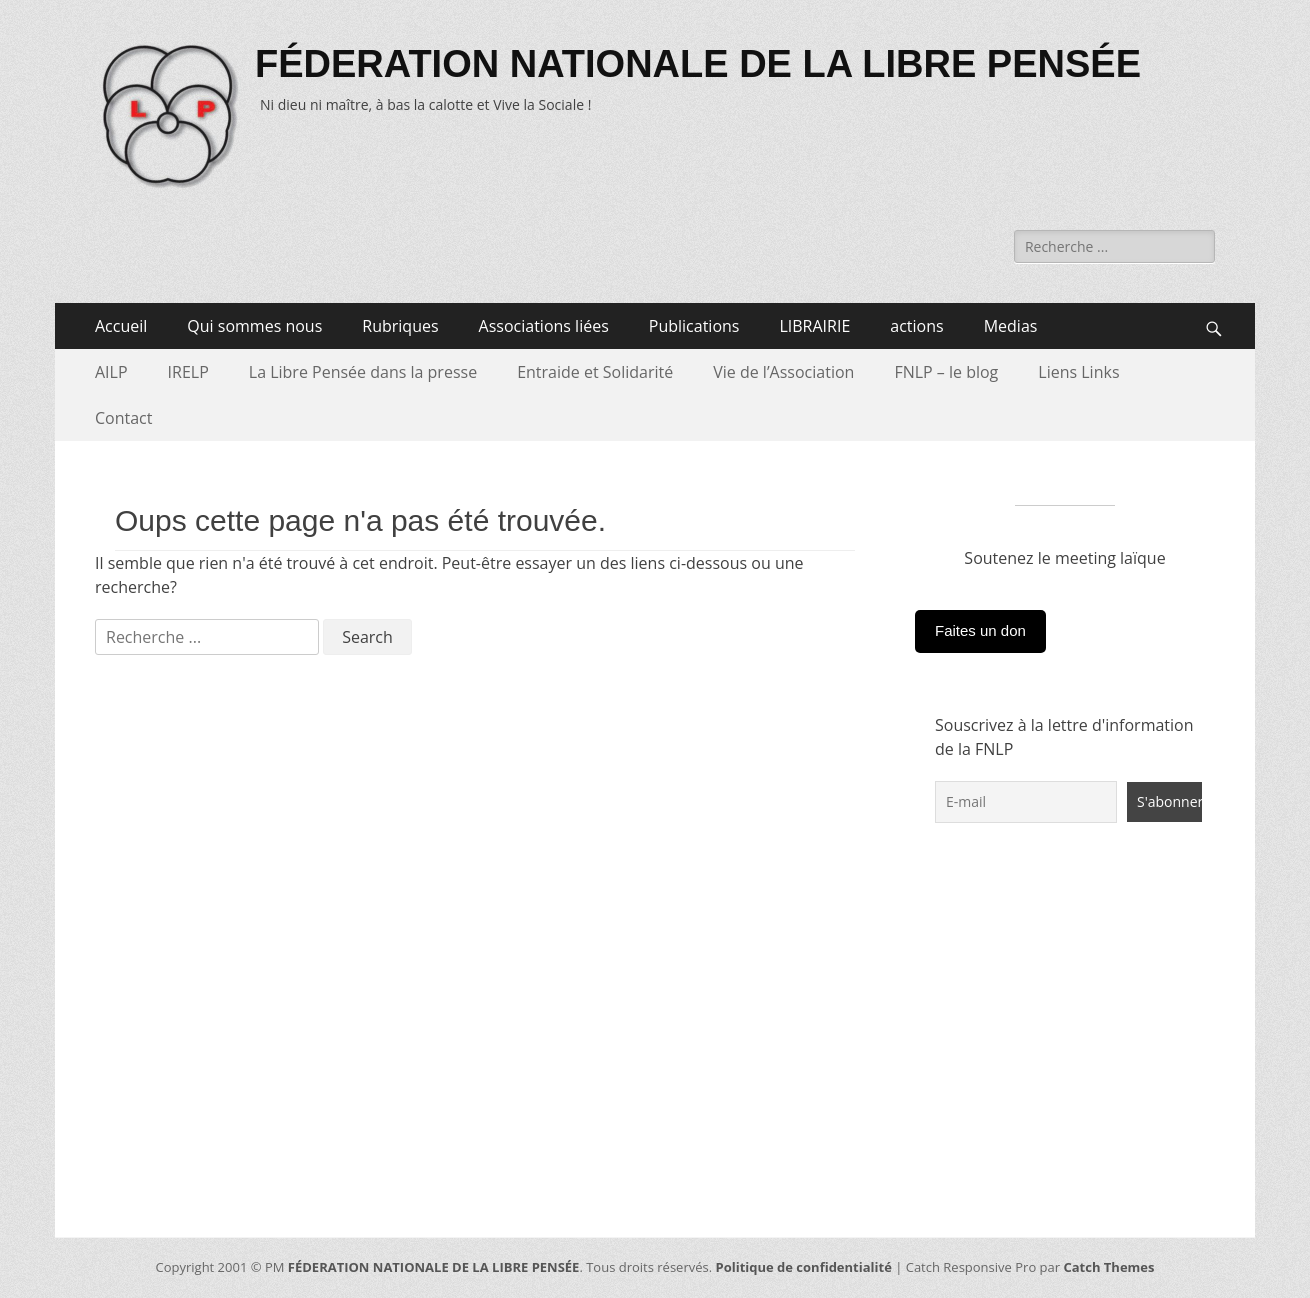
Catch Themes (1108, 1267)
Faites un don (980, 630)
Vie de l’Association (783, 372)
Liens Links (1078, 372)
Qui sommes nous (254, 326)
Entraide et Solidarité (595, 372)
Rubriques (400, 326)
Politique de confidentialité (804, 1267)
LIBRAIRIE (814, 326)
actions (916, 326)
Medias (1011, 326)
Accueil (121, 326)
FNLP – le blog (946, 372)
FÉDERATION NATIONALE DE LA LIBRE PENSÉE (698, 64)
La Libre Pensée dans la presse (363, 372)
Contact (123, 418)
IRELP (188, 372)
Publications (694, 326)
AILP (111, 372)
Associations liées (544, 326)
